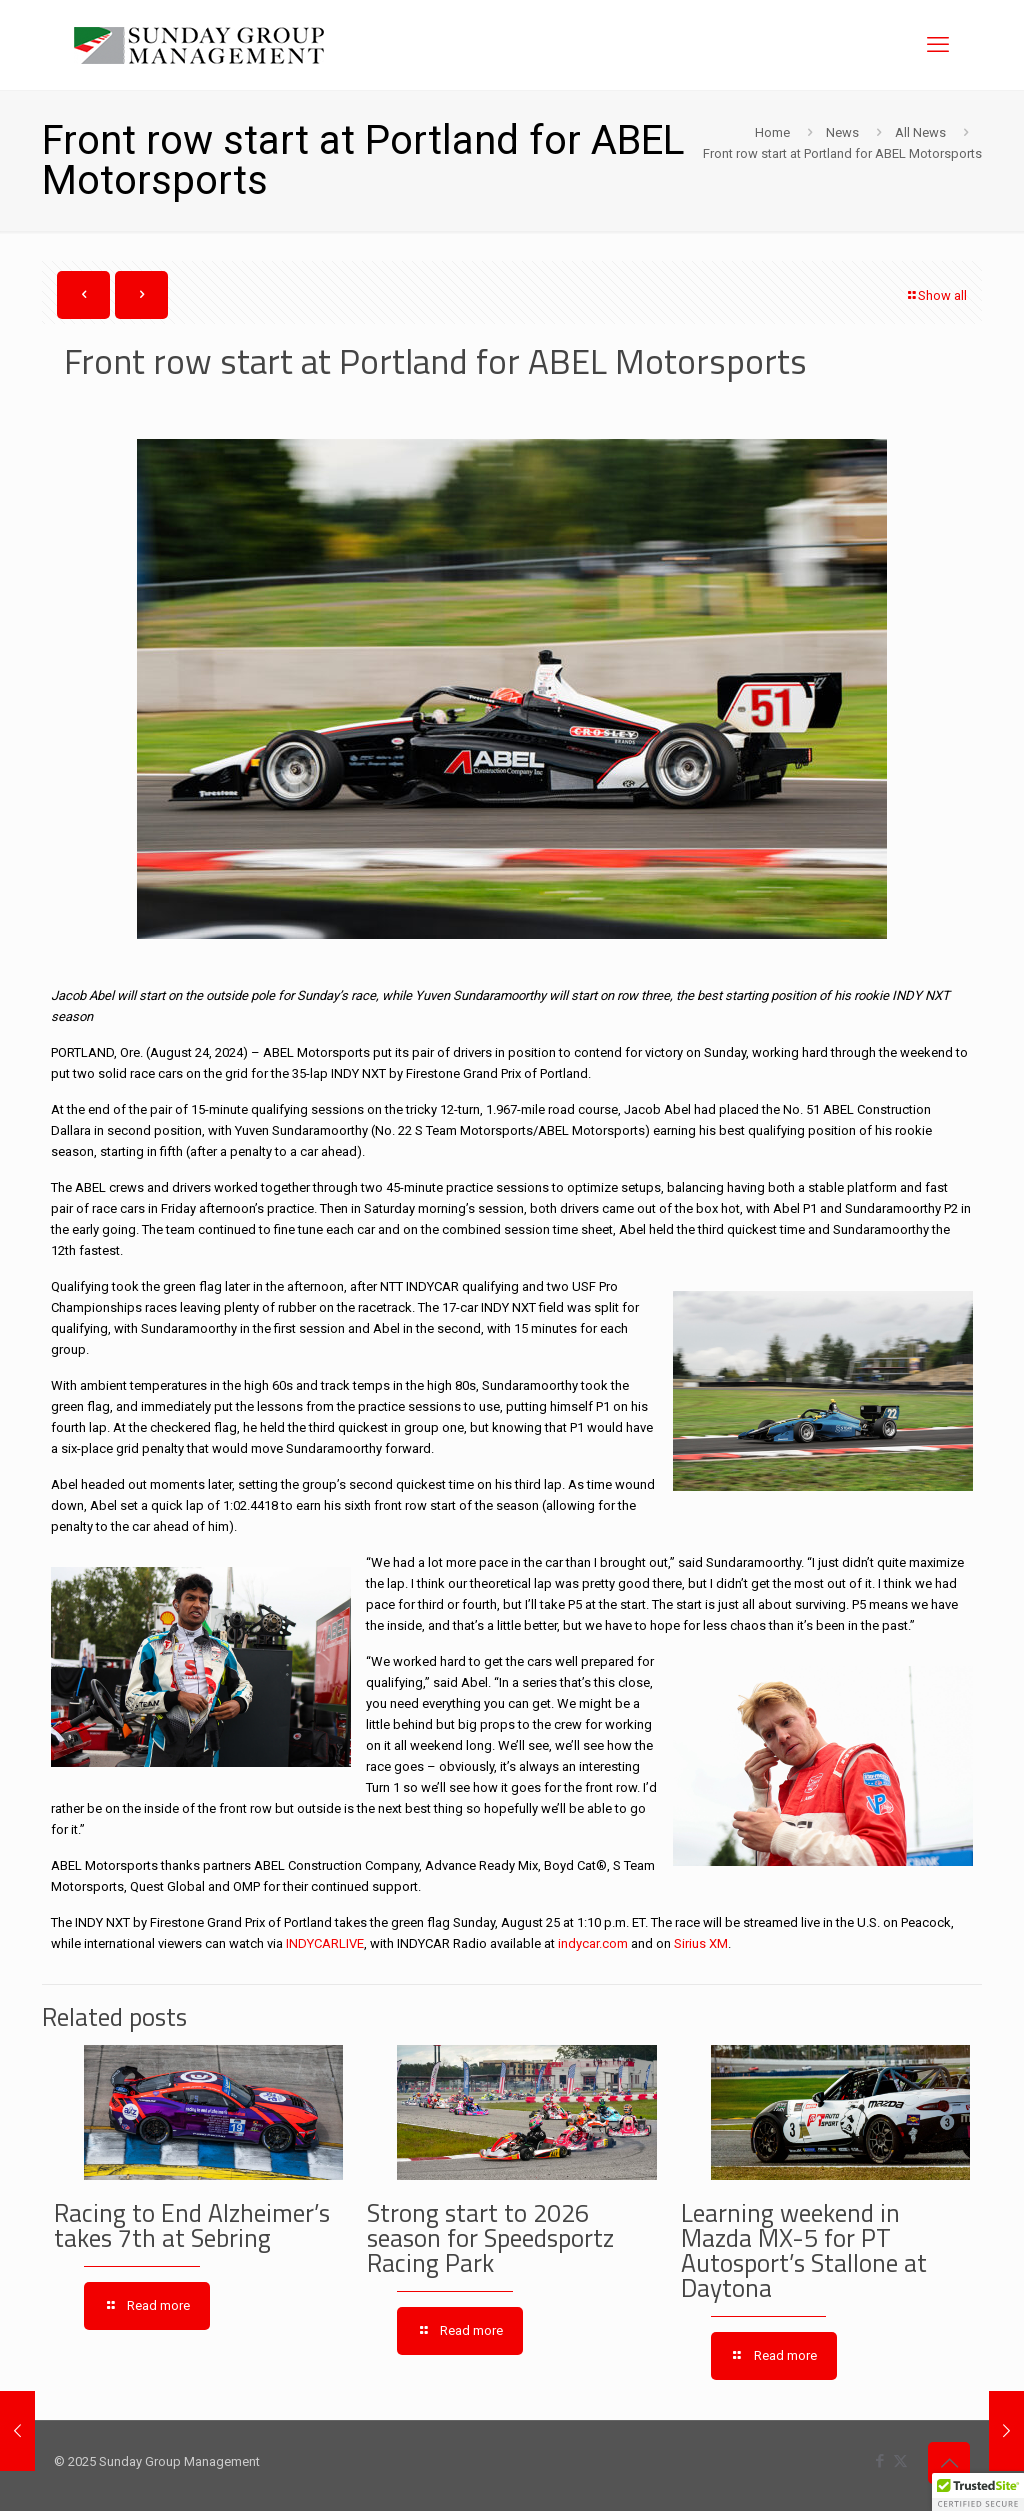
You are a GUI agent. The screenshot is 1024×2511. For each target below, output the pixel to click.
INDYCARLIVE (325, 1943)
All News (920, 132)
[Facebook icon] (879, 2461)
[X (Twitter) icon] (900, 2461)
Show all (936, 295)
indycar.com (593, 1943)
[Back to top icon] (949, 2463)
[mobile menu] (938, 45)
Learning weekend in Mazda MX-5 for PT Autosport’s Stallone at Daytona (804, 2250)
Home (772, 132)
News (842, 132)
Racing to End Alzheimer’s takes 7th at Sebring (192, 2225)
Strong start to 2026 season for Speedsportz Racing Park (490, 2238)
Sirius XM (701, 1943)
